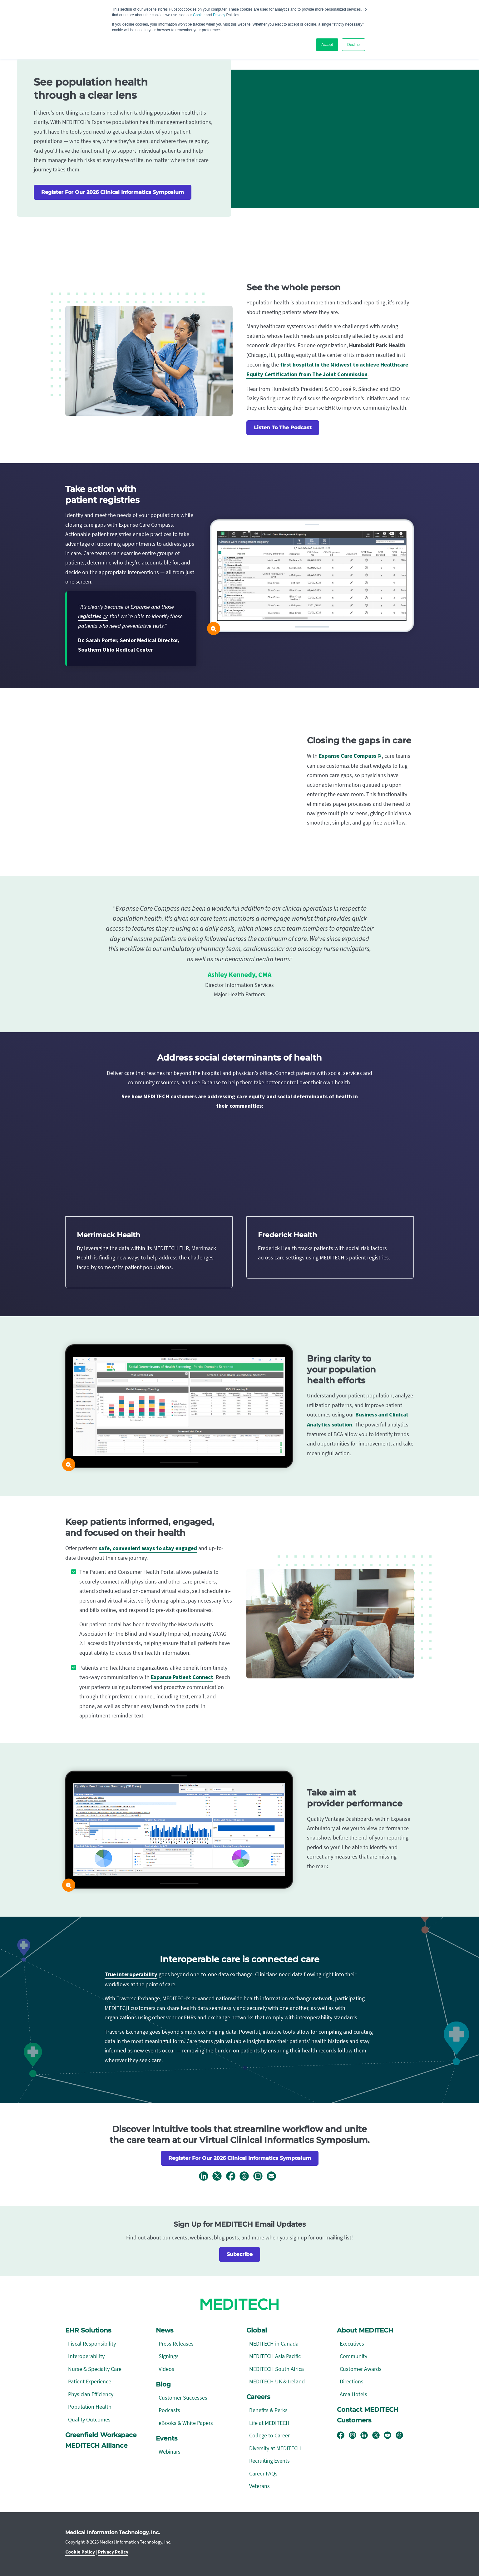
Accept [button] (327, 44)
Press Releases (176, 2343)
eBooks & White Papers (186, 2422)
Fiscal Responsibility (92, 2343)
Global (256, 2330)
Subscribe (240, 2254)
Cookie (199, 15)
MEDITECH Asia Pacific (275, 2356)
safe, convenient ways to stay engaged (148, 1548)
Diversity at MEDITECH (275, 2448)
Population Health (89, 2406)
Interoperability (86, 2356)
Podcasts (169, 2410)
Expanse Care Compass (347, 756)
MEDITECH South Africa (276, 2368)
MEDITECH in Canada (274, 2343)
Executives (352, 2343)
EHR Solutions (88, 2330)
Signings (169, 2356)
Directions (351, 2381)
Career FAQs (263, 2473)
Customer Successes (183, 2397)
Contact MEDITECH (367, 2409)
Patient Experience (89, 2381)
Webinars (169, 2451)
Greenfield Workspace (100, 2435)
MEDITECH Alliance (96, 2445)
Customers (354, 2420)
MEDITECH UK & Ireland (277, 2381)
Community (353, 2356)
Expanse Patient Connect (182, 1677)
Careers (258, 2397)
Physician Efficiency (90, 2394)
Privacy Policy (113, 2552)
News (164, 2330)
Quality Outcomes (89, 2419)
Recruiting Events (269, 2460)
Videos (166, 2368)
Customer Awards (361, 2368)
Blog (163, 2384)
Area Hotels (353, 2394)
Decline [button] (353, 44)
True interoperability (131, 1974)
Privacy (219, 15)
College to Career (269, 2435)
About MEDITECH (365, 2330)
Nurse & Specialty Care (94, 2368)
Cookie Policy (80, 2552)
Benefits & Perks (268, 2410)
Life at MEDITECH (269, 2422)
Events (166, 2438)
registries (89, 616)
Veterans (259, 2486)
